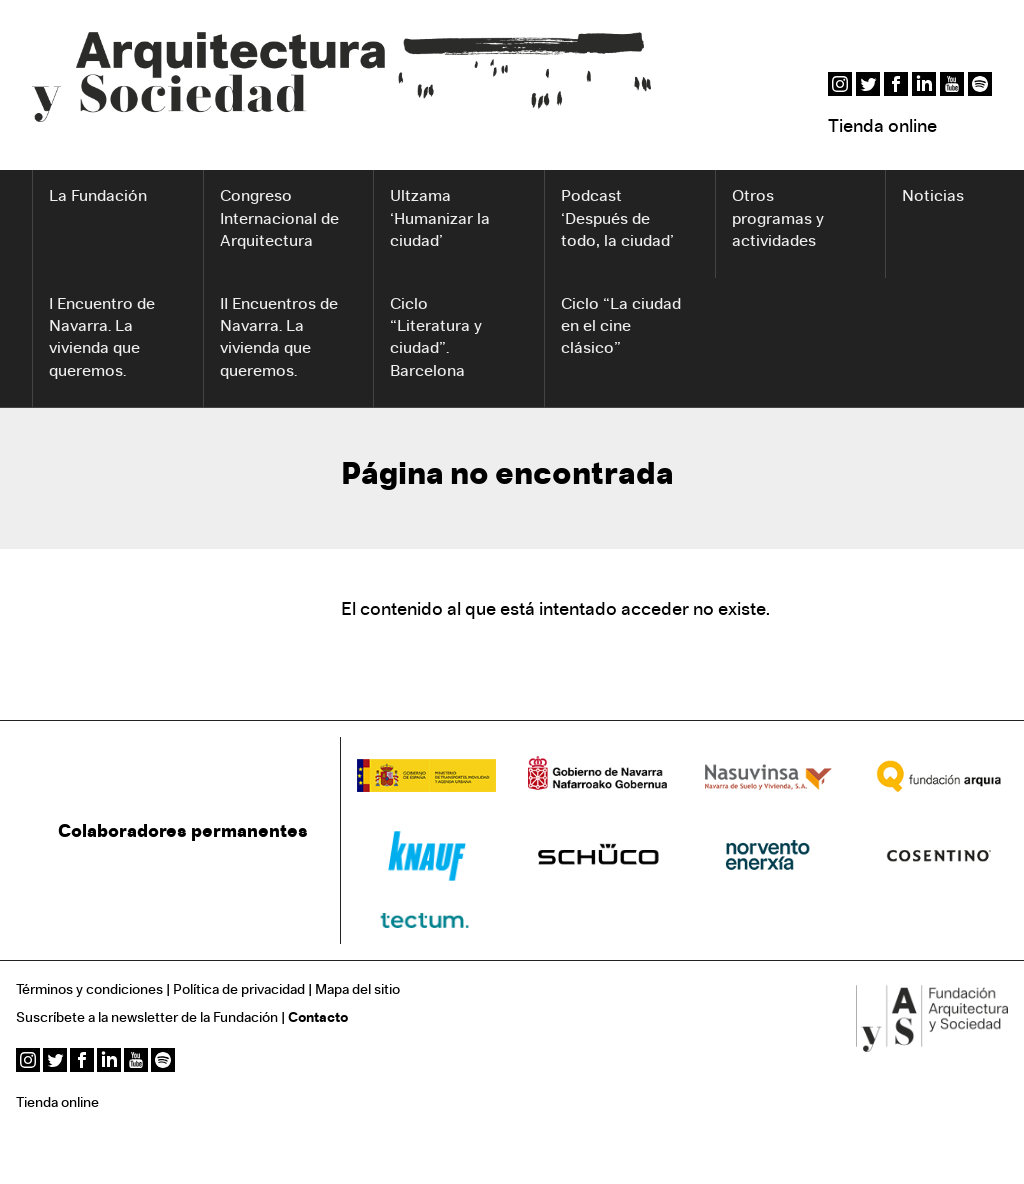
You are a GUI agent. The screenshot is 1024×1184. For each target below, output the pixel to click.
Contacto (318, 1018)
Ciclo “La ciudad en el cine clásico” (621, 327)
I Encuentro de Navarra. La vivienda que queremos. (102, 338)
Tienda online (882, 127)
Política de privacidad (239, 990)
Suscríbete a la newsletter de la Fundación (147, 1018)
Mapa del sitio (357, 990)
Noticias (933, 197)
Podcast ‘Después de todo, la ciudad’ (617, 219)
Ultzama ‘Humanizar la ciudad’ (440, 219)
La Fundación (98, 197)
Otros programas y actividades (778, 219)
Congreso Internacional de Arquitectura (279, 219)
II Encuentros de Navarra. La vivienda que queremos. (279, 338)
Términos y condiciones (89, 990)
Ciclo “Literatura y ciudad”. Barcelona (436, 338)
